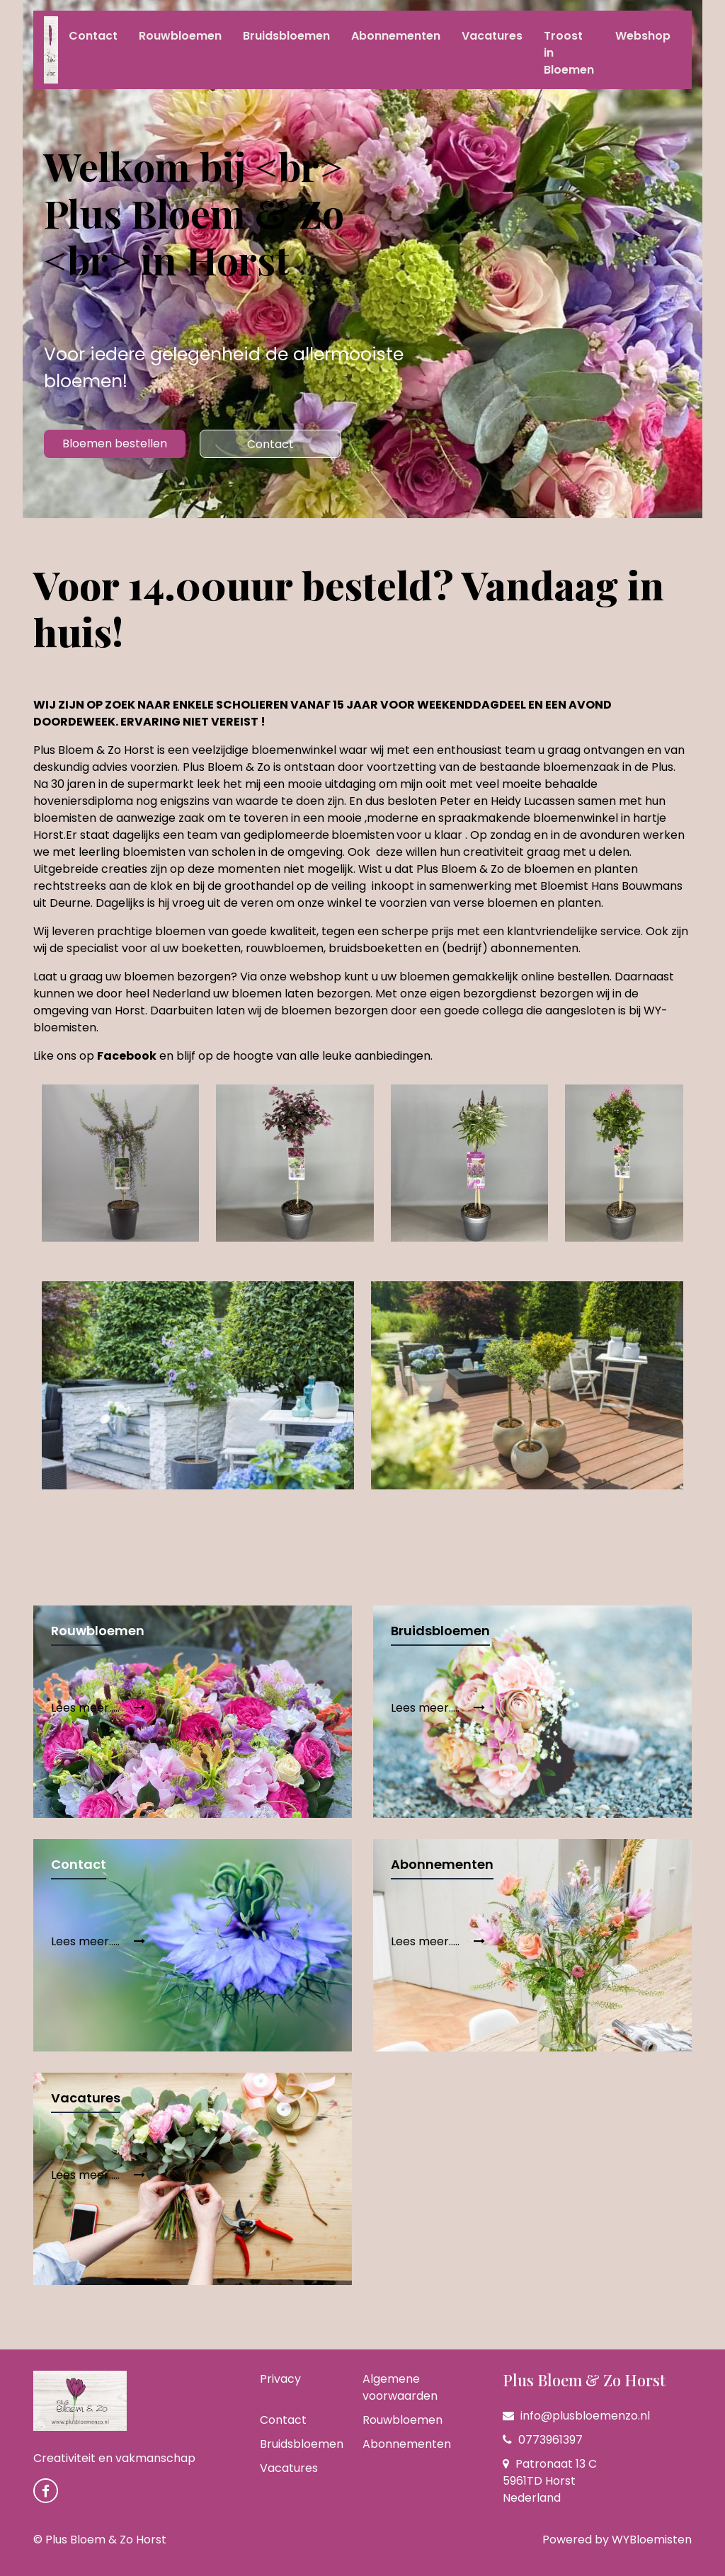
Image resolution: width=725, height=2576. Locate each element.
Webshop (642, 36)
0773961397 (543, 2440)
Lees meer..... (98, 1708)
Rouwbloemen (180, 36)
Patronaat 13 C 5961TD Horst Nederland (550, 2481)
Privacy (280, 2379)
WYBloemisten (652, 2539)
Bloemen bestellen (114, 443)
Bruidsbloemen (286, 36)
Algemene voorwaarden (400, 2387)
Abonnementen (395, 36)
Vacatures (492, 36)
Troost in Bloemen (569, 53)
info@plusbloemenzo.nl (576, 2416)
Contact (93, 36)
